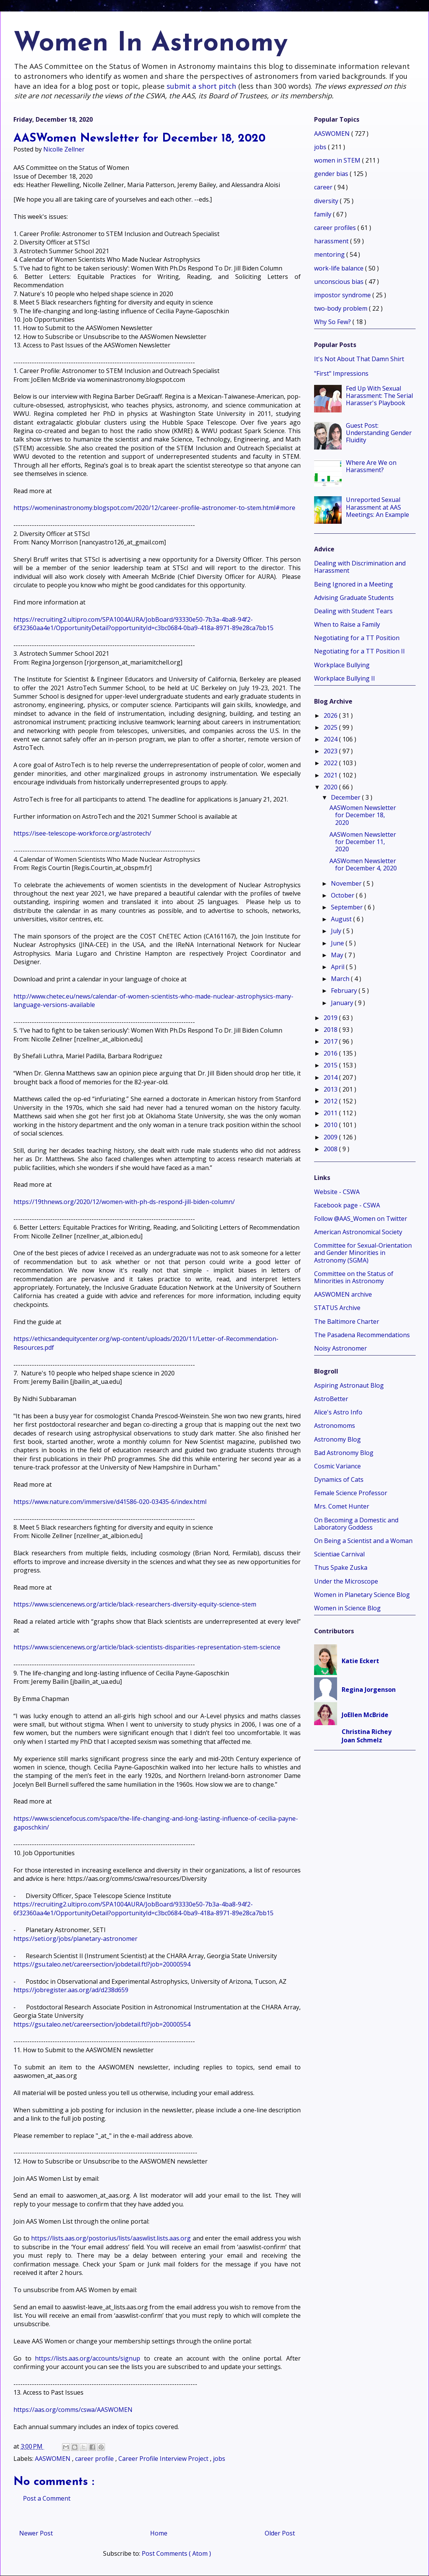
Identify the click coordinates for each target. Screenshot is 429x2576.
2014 (331, 1077)
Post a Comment (46, 2498)
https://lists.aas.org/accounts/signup (87, 2358)
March (341, 978)
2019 (331, 1017)
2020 (331, 787)
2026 (331, 715)
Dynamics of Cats (339, 1479)
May (338, 955)
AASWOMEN (53, 2458)
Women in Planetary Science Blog (362, 1594)
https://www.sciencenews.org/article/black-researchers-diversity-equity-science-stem (134, 1604)
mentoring (330, 254)
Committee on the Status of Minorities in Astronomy (353, 1277)
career (324, 187)
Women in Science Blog (347, 1608)
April (338, 967)
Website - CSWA (337, 1192)
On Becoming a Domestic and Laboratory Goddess (356, 1524)
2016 (331, 1053)
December (346, 797)
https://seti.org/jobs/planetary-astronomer (75, 1938)
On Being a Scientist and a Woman (363, 1540)
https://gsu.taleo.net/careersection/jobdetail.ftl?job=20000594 (101, 1964)
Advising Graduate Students (354, 597)
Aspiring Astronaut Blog (349, 1385)
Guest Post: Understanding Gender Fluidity (379, 432)
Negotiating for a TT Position (357, 638)
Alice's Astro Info (338, 1412)
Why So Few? (333, 322)
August (342, 919)
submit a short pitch (201, 86)
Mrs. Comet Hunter (341, 1506)
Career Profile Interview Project (164, 2458)
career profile (95, 2458)
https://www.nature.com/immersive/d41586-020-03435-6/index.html (109, 1501)
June (338, 943)
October (343, 895)
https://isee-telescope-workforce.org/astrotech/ (82, 833)
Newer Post (36, 2533)
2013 (331, 1089)
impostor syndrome (343, 295)
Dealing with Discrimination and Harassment (360, 567)
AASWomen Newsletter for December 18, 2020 (362, 814)
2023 (331, 751)
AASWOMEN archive (343, 1294)
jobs (219, 2458)
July (337, 931)
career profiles (335, 227)
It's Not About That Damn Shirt (359, 359)
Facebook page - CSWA (347, 1205)
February (345, 990)
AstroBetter (331, 1399)
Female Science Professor (350, 1493)
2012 (331, 1101)
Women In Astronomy (150, 43)
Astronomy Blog (337, 1439)
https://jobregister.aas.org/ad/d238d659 (70, 1990)
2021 (331, 775)
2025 (331, 727)
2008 (331, 1149)
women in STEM (338, 160)
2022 (331, 763)
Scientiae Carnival (339, 1554)
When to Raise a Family (347, 624)
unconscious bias (339, 281)
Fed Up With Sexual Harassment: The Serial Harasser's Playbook (379, 395)
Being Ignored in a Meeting (353, 584)
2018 (331, 1029)
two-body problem (341, 308)
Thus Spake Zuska (340, 1567)
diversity (327, 201)
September (347, 907)
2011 (331, 1113)
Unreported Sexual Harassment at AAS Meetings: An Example (377, 506)
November (347, 883)
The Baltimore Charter (346, 1321)
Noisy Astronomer (340, 1348)
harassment (332, 241)
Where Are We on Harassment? (371, 466)
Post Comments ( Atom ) (176, 2553)
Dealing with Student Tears (353, 611)
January (343, 1003)
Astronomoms (334, 1425)
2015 (331, 1065)
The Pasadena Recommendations (362, 1335)
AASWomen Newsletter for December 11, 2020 (362, 841)
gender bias (332, 173)
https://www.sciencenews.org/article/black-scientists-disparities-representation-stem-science (146, 1647)
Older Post (280, 2533)
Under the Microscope (346, 1581)
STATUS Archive (337, 1307)
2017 (331, 1041)
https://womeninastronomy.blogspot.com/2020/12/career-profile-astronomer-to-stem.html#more (154, 507)
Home (158, 2533)
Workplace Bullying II (344, 678)
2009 (331, 1137)
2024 (331, 739)
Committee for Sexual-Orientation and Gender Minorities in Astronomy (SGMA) (363, 1252)
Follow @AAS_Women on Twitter (360, 1218)
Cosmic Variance (337, 1466)
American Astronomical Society (358, 1232)
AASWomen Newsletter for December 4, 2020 (363, 864)
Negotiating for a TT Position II (359, 651)
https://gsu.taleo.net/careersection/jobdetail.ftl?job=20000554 (101, 2024)
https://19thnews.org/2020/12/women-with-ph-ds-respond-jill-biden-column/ (124, 1202)
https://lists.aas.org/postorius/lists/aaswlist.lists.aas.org (111, 2238)
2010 (331, 1125)
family (323, 214)
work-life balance (339, 268)
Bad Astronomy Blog (343, 1452)
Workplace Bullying (342, 665)
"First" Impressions (341, 373)
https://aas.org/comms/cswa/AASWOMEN (73, 2409)
